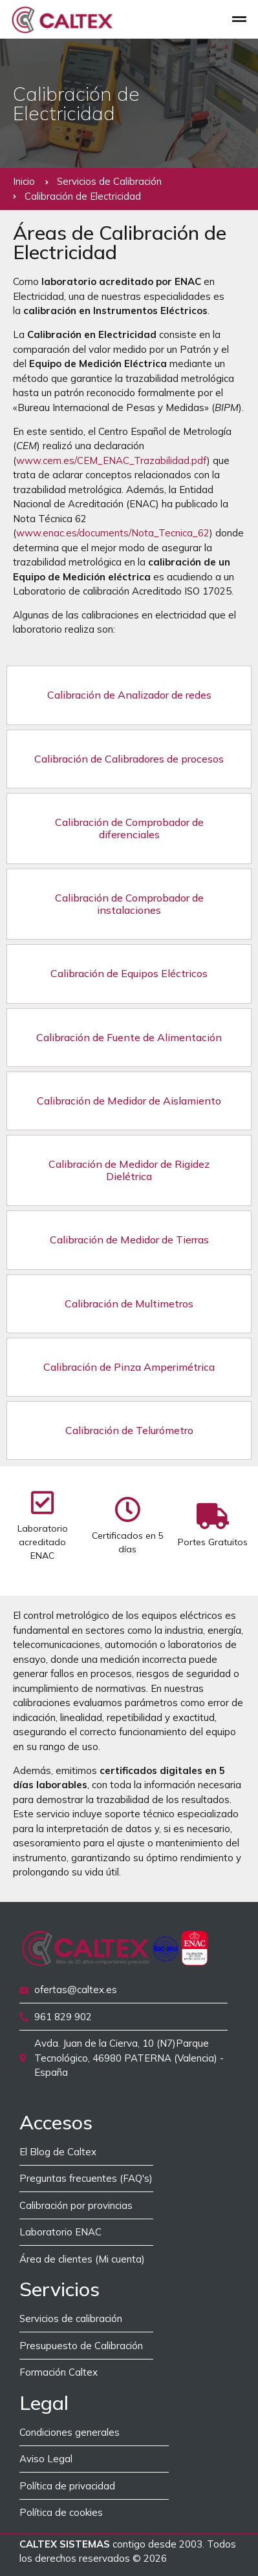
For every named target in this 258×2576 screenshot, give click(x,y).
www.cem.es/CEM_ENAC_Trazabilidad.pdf (111, 460)
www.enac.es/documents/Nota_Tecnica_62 (113, 533)
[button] (239, 19)
